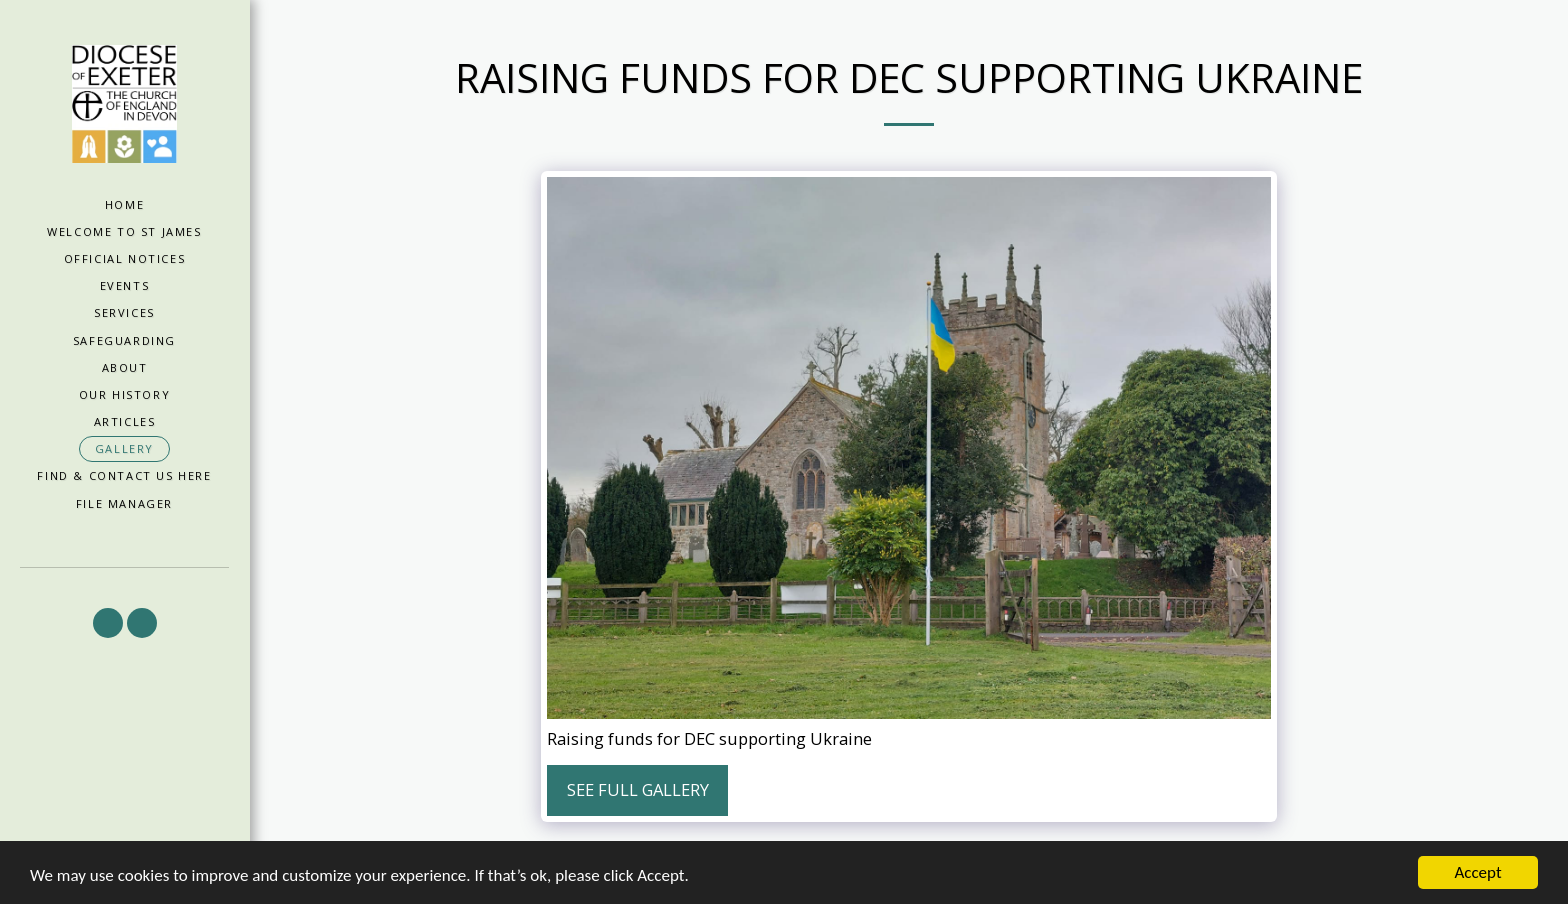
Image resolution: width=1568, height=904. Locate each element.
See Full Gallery (638, 789)
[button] (108, 623)
